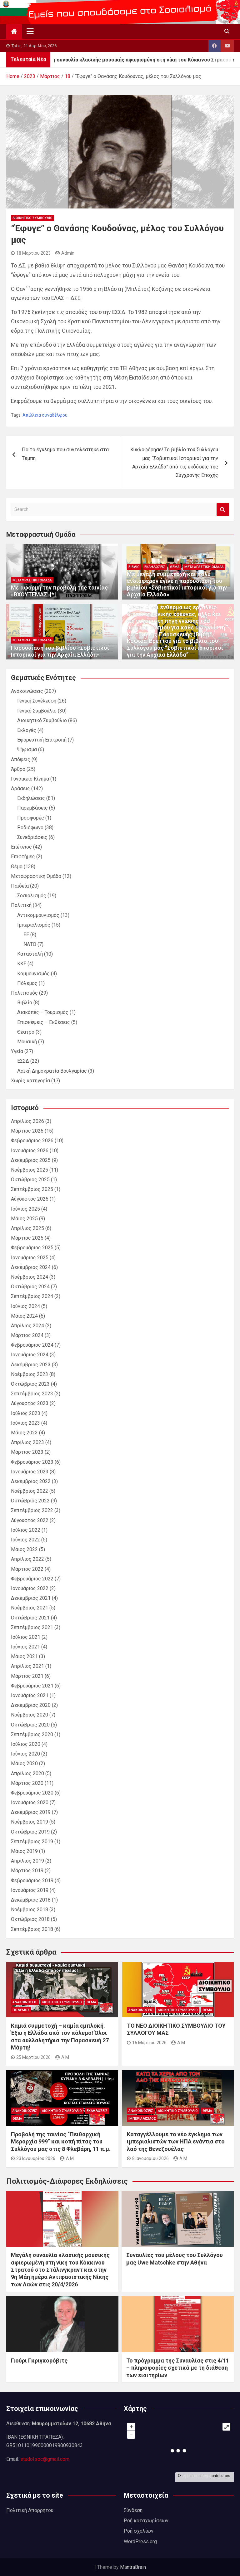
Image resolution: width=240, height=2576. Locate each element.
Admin (64, 253)
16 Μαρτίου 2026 (147, 2042)
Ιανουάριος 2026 (29, 1150)
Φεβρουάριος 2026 (32, 1141)
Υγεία (17, 1051)
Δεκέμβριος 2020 (31, 1705)
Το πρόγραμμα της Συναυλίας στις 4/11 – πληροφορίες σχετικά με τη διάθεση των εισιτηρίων (177, 2367)
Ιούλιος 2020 (25, 1744)
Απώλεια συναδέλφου (45, 415)
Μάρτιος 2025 (27, 1238)
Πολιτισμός (24, 993)
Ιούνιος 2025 (25, 1209)
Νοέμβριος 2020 (29, 1715)
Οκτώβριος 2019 (30, 1832)
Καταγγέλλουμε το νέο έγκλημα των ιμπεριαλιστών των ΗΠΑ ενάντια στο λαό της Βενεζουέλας (176, 2141)
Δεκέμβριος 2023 (31, 1365)
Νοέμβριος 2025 (29, 1170)
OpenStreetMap (195, 2476)
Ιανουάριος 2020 (29, 1802)
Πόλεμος (27, 983)
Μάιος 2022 (24, 1549)
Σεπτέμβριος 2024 (32, 1296)
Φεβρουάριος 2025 (32, 1248)
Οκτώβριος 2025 (30, 1180)
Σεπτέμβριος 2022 (32, 1510)
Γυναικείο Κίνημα (30, 779)
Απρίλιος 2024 (27, 1326)
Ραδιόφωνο (30, 827)
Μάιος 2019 (24, 1851)
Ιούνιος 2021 (25, 1647)
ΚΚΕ (21, 964)
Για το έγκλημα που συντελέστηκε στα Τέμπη (65, 454)
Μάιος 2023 (24, 1433)
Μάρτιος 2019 (27, 1870)
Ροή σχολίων (138, 2531)
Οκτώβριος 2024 (30, 1287)
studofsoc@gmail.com (44, 2459)
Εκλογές (26, 730)
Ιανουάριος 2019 (29, 1890)
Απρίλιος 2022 (27, 1559)
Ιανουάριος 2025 (29, 1258)
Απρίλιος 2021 (27, 1666)
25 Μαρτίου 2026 (31, 2057)
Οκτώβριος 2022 (30, 1501)
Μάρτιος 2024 (27, 1335)
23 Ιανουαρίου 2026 (33, 2158)
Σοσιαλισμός (31, 896)
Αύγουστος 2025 (29, 1199)
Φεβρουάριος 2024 (32, 1345)
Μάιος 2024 (24, 1316)
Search (223, 509)
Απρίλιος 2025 (27, 1228)
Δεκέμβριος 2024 (31, 1267)
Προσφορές (30, 818)
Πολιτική (21, 905)
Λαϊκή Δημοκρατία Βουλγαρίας (52, 1071)
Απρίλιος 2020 (27, 1773)
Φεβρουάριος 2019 (32, 1880)
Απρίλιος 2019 (27, 1861)
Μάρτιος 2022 (27, 1569)
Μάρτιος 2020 (27, 1783)
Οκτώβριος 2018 (30, 1919)
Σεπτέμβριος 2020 (32, 1734)
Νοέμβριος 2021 (29, 1608)
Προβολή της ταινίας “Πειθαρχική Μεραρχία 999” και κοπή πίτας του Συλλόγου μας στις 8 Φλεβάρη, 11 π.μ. (61, 2141)
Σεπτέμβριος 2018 (32, 1929)
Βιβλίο (134, 567)
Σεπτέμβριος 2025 (32, 1189)
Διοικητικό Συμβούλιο (32, 218)
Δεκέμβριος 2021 (31, 1598)
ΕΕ (26, 935)
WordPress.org (140, 2541)
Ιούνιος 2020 (25, 1754)
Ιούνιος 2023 (25, 1423)
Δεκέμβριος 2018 (31, 1900)
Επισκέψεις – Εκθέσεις (43, 1022)
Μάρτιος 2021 (27, 1676)
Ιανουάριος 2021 (29, 1695)
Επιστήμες (23, 856)
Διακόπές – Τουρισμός (42, 1012)
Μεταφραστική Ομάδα (32, 580)
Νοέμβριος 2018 (29, 1909)
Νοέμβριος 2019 (29, 1822)
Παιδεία (20, 886)
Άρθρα (18, 769)
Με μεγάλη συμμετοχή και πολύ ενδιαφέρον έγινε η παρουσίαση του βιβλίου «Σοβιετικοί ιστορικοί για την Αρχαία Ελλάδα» (177, 584)
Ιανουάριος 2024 (29, 1355)
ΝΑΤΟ (29, 944)
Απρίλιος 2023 (27, 1442)
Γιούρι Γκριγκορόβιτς (39, 2360)
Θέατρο (25, 1032)
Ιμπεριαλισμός (33, 925)
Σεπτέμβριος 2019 (32, 1841)
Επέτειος (21, 847)
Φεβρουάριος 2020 (32, 1793)
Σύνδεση (133, 2510)
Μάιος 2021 (24, 1656)
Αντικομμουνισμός (38, 915)
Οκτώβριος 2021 (30, 1618)
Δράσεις (20, 788)
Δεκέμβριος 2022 (31, 1481)
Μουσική (27, 1042)
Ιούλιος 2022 (25, 1530)
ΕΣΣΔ (23, 1061)
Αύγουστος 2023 (29, 1403)
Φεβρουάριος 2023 (32, 1462)
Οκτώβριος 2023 (30, 1384)
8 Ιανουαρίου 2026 (148, 2158)
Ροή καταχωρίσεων (146, 2521)
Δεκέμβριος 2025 (31, 1160)
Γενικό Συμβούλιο (37, 711)
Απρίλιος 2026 (27, 1121)
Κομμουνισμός (33, 974)
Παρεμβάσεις (32, 808)
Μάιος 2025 (24, 1219)
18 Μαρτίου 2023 (31, 253)
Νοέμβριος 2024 (29, 1277)
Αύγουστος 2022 (29, 1520)
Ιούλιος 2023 (25, 1413)
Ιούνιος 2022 (25, 1540)
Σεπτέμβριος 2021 (32, 1627)
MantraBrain (133, 2567)
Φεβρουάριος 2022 (32, 1579)
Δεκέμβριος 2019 (31, 1812)
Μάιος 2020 (24, 1763)
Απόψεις (20, 759)
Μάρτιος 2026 (27, 1131)
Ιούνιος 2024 (25, 1306)
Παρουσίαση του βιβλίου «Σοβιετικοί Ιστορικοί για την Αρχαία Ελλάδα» (60, 651)
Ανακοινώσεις (27, 691)
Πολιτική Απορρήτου (29, 2510)
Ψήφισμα (27, 749)
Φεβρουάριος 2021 (32, 1686)
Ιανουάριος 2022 (29, 1588)
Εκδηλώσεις (154, 567)
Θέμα (175, 567)
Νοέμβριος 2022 (29, 1491)
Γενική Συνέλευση (36, 701)
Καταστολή (30, 954)
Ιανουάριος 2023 (29, 1472)
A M (62, 2057)
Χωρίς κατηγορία (30, 1081)
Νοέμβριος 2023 (29, 1374)
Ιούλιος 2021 (25, 1637)
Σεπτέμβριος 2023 (32, 1394)
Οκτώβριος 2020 (30, 1725)
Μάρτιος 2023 (27, 1452)
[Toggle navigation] (30, 31)
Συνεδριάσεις (32, 837)
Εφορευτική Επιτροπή (42, 740)
